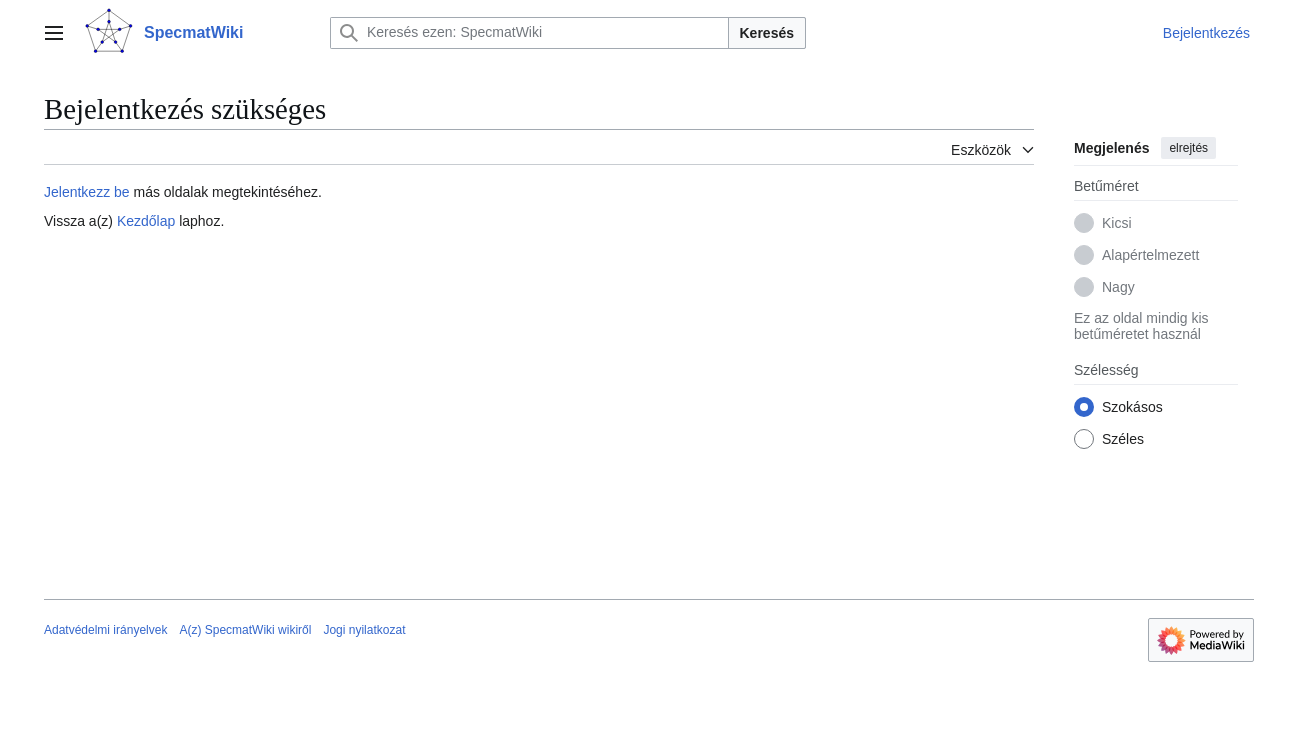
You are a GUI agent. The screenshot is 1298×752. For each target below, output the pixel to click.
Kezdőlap (146, 221)
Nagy (1118, 287)
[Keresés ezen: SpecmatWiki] (529, 33)
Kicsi (1117, 223)
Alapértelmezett (1150, 255)
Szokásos (1132, 407)
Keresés (767, 33)
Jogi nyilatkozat (364, 630)
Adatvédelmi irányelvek (105, 630)
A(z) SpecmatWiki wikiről (245, 630)
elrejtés (1188, 148)
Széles (1123, 439)
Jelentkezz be (87, 192)
